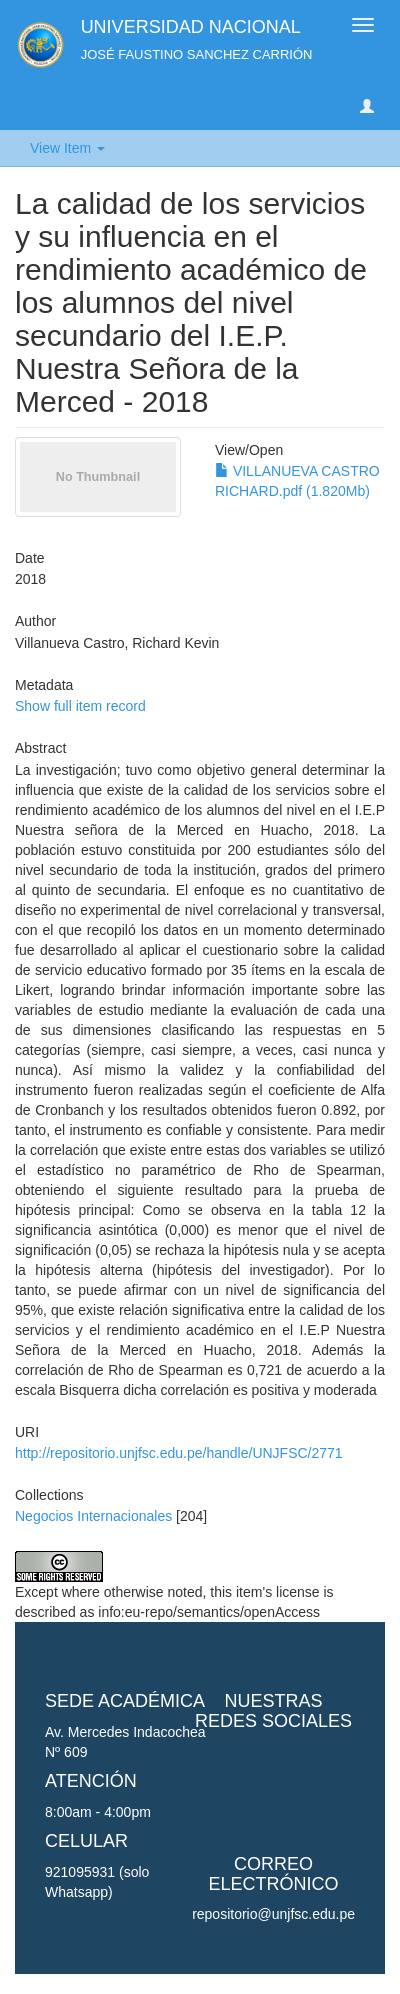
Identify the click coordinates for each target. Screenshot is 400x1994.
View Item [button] (67, 148)
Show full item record (80, 706)
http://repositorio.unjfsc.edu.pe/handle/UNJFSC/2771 (179, 1453)
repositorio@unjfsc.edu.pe (273, 1914)
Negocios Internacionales (93, 1516)
